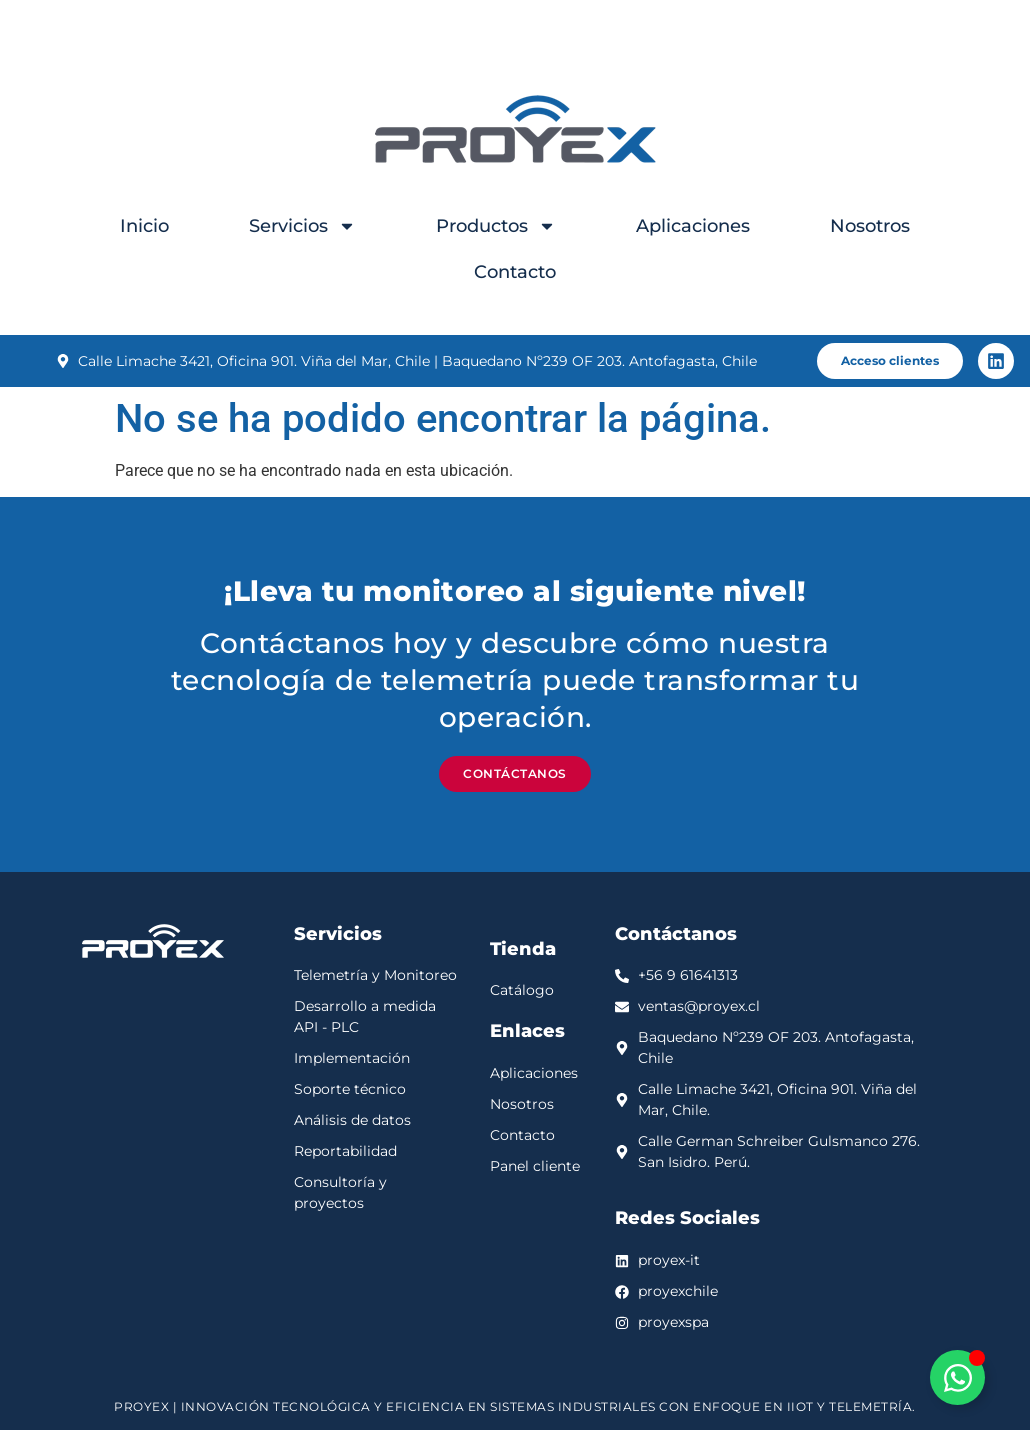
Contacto (515, 272)
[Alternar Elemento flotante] (957, 1377)
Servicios (302, 226)
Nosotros (870, 226)
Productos (496, 226)
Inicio (144, 226)
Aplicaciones (693, 226)
